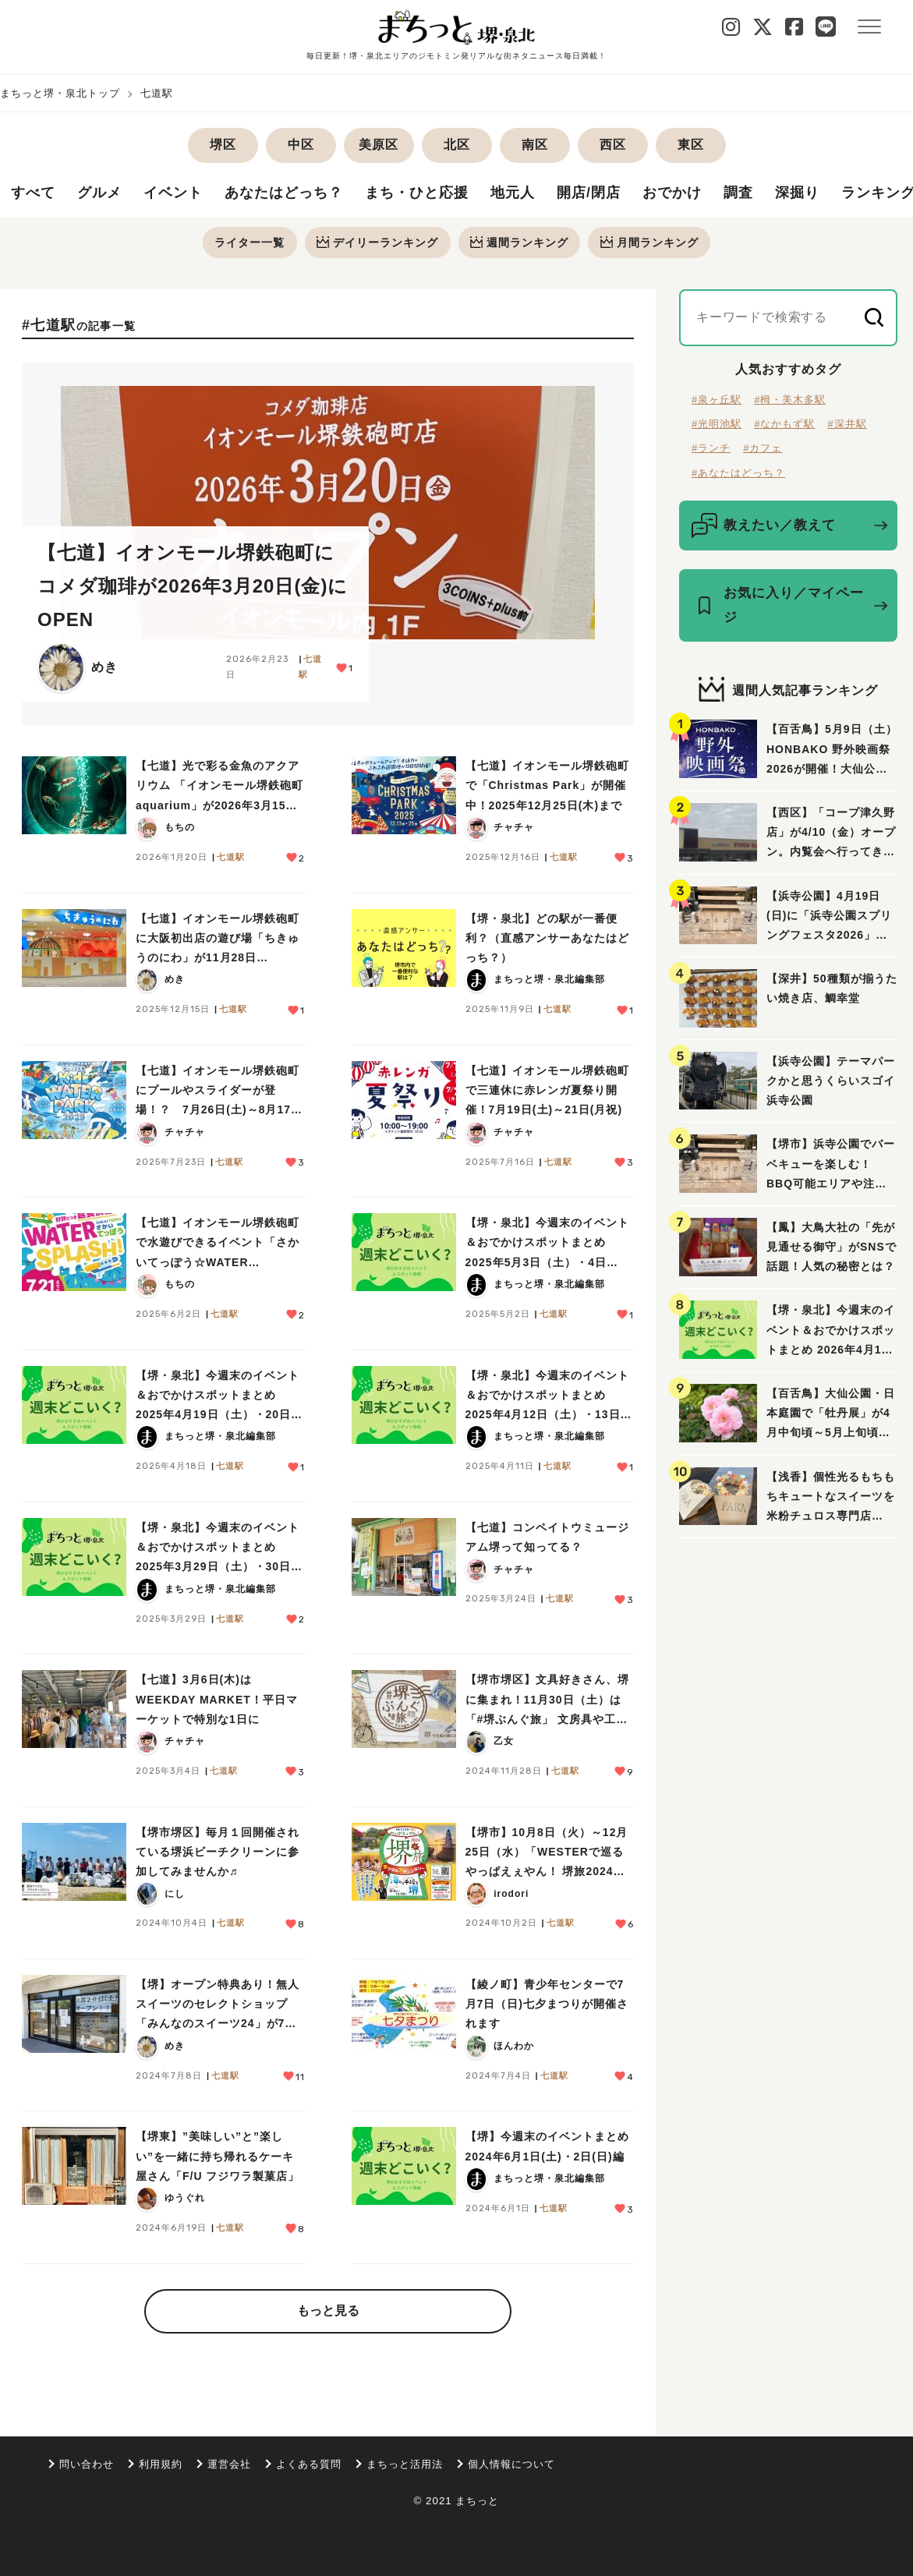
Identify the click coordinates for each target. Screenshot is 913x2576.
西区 (613, 144)
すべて (33, 194)
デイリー (377, 242)
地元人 (512, 194)
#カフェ (762, 449)
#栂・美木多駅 (790, 400)
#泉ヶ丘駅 (716, 400)
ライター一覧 (249, 242)
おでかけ (672, 194)
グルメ (99, 194)
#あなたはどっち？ (738, 473)
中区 (301, 144)
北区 (457, 144)
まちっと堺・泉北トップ (60, 93)
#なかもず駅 (784, 424)
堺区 (223, 144)
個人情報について (511, 2464)
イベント (173, 194)
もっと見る (328, 2311)
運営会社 (229, 2464)
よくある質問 (308, 2464)
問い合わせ (86, 2464)
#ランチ (711, 449)
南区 (535, 144)
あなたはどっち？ (284, 194)
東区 (691, 144)
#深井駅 (846, 424)
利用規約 (160, 2464)
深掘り (797, 194)
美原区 (378, 144)
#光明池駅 (716, 424)
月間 (651, 242)
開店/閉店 (589, 194)
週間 (520, 242)
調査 (738, 194)
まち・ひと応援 (417, 194)
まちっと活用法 (404, 2464)
